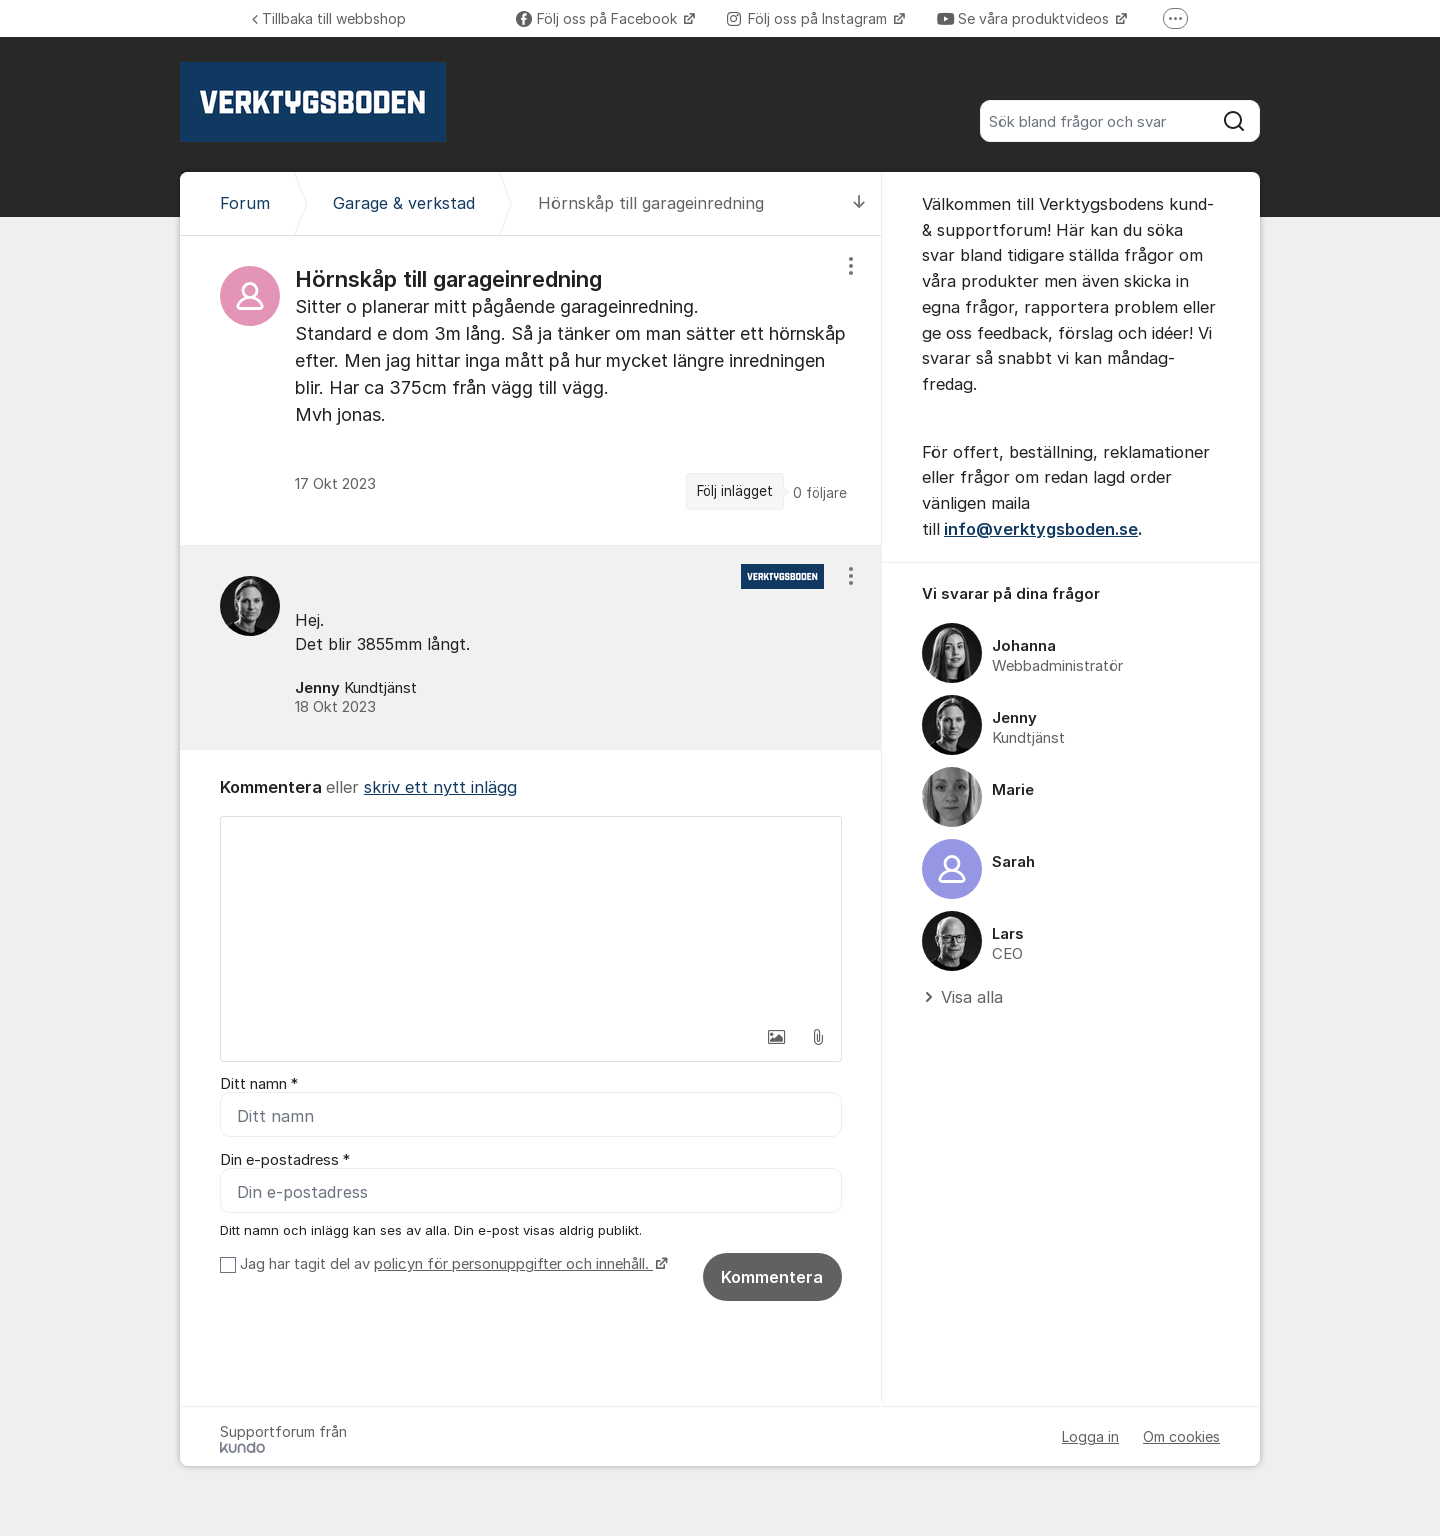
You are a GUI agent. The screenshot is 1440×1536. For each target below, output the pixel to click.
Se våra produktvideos (1025, 18)
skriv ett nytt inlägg (440, 787)
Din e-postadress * (285, 1160)
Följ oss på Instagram (809, 18)
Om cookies (1181, 1436)
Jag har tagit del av (451, 1264)
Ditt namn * (259, 1084)
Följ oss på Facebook (598, 18)
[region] (531, 390)
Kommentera (772, 1277)
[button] (776, 1037)
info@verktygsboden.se (1041, 529)
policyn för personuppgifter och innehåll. (513, 1264)
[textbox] (531, 917)
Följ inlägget (735, 491)
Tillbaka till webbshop (329, 18)
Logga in (1090, 1436)
